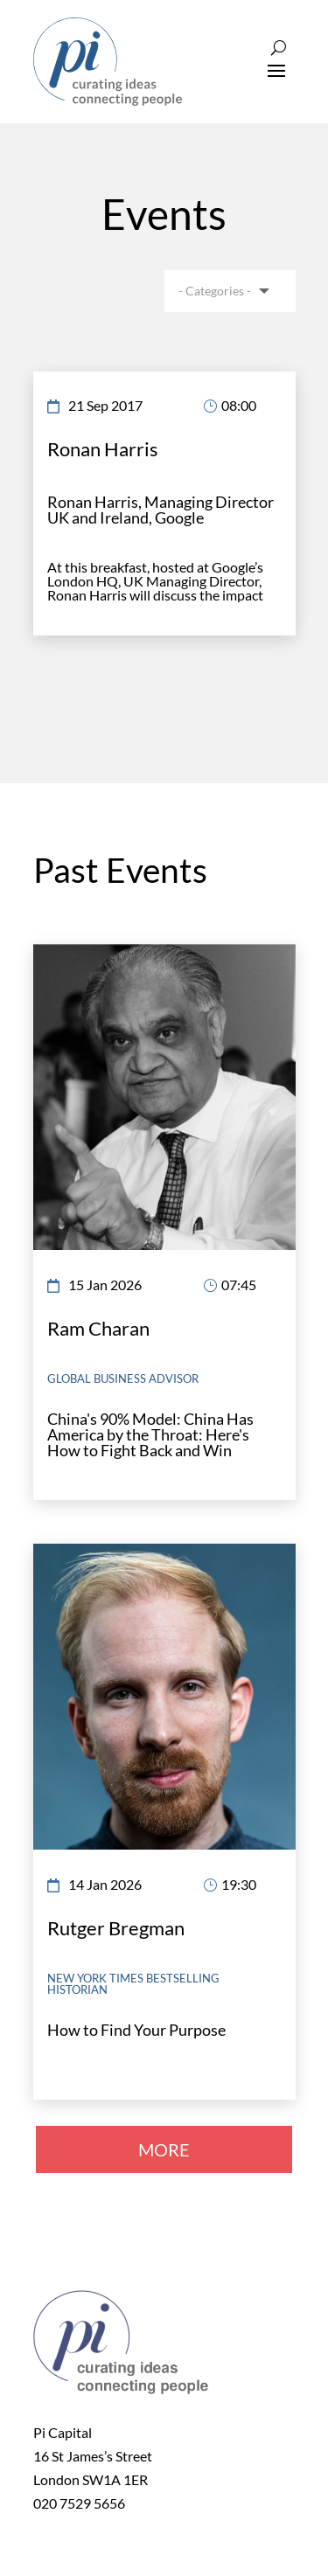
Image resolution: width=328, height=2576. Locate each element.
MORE (164, 2149)
